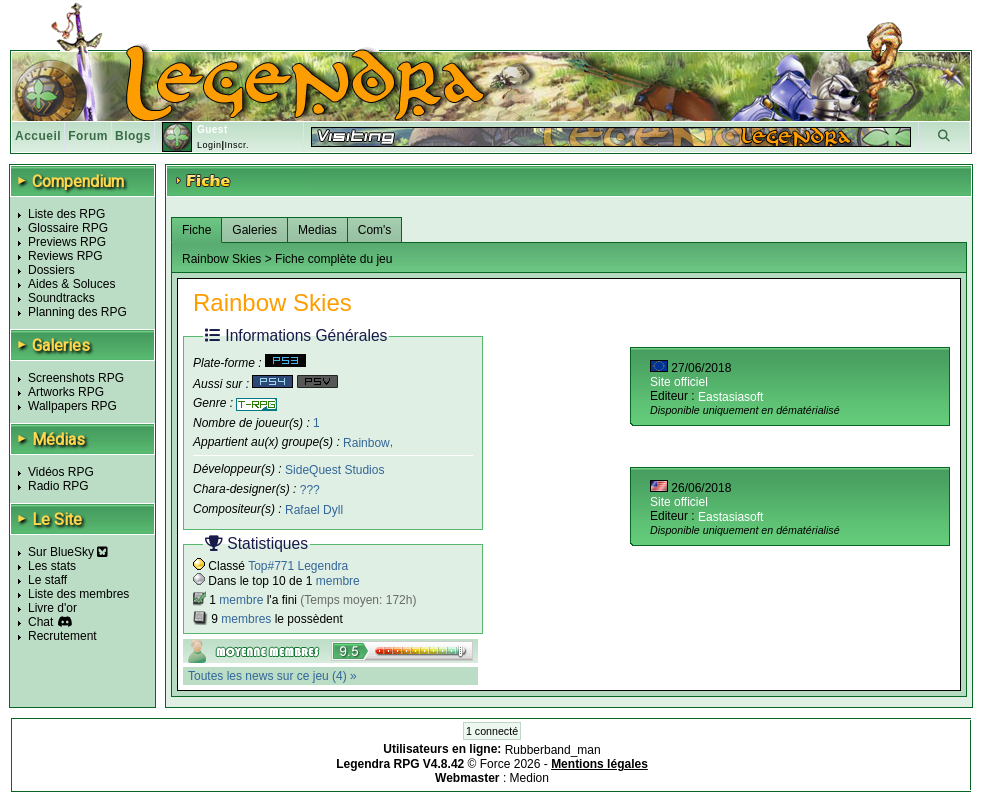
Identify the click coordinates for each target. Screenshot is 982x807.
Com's (375, 230)
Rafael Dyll (314, 510)
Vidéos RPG (61, 472)
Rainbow (366, 442)
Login (209, 145)
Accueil (38, 136)
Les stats (52, 566)
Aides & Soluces (71, 284)
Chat (40, 622)
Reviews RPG (65, 256)
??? (310, 490)
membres (246, 619)
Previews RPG (67, 242)
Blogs (133, 136)
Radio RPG (58, 486)
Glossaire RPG (68, 228)
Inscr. (236, 145)
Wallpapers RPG (72, 406)
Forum (88, 136)
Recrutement (62, 636)
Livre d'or (52, 608)
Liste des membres (78, 594)
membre (338, 581)
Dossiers (51, 270)
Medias (317, 230)
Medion (529, 778)
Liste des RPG (66, 214)
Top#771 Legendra (298, 566)
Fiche (196, 230)
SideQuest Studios (334, 470)
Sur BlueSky (68, 552)
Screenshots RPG (76, 378)
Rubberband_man (553, 750)
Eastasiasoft (730, 397)
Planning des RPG (77, 312)
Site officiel (679, 382)
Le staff (47, 580)
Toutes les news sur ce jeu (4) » (272, 676)
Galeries (254, 230)
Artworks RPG (66, 392)
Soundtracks (61, 298)
